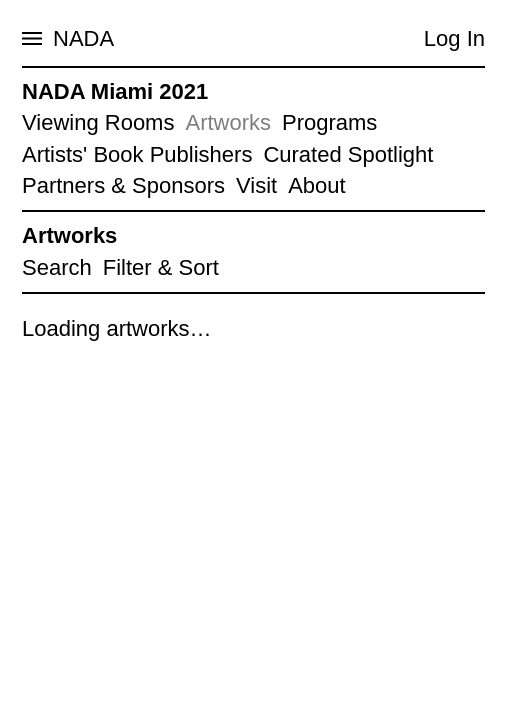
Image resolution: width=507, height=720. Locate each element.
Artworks (228, 122)
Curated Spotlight (348, 154)
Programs (329, 122)
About (317, 185)
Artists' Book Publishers (137, 154)
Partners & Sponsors (123, 185)
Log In (454, 38)
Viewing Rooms (98, 122)
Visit (256, 185)
